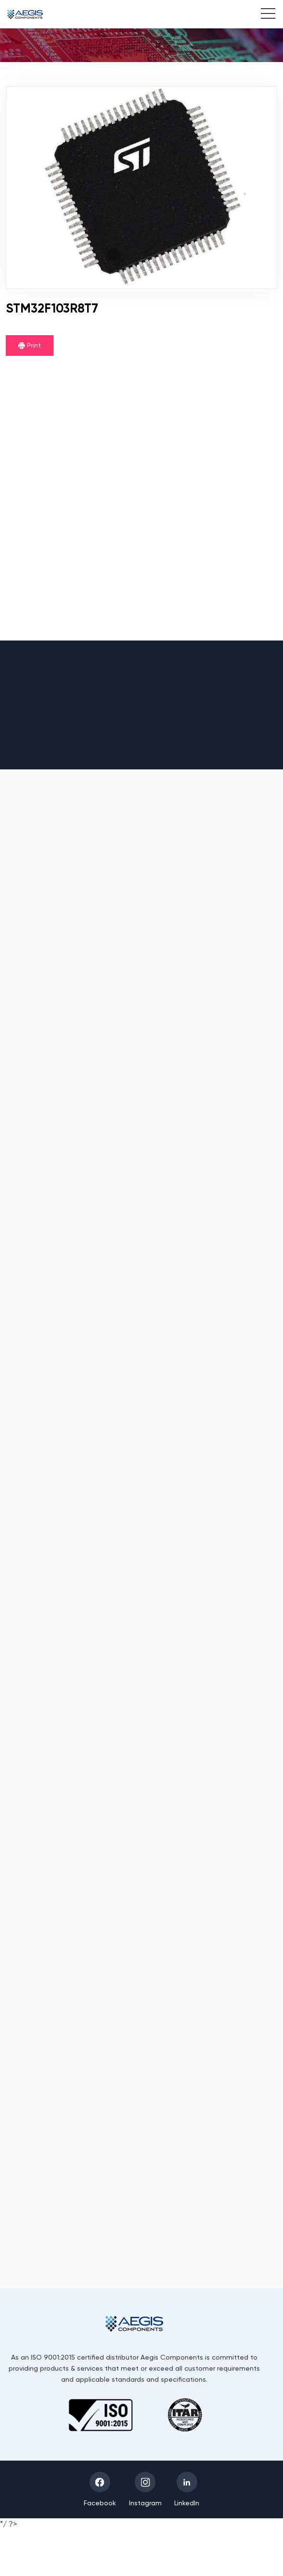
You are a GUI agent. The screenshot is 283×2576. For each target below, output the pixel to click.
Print (29, 345)
